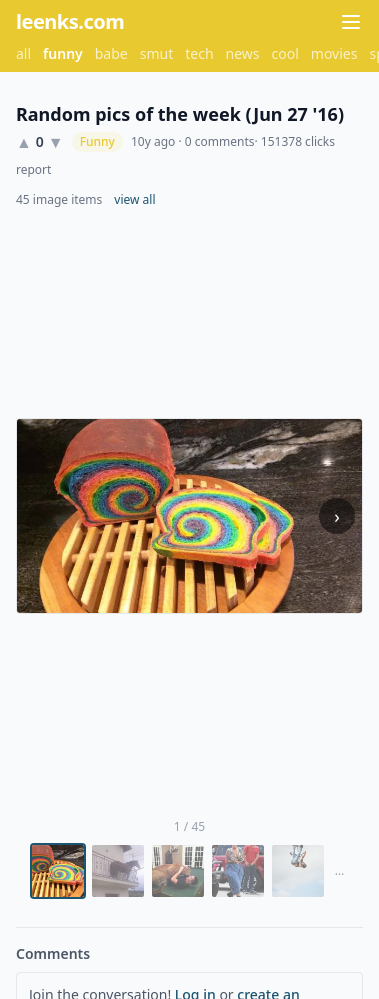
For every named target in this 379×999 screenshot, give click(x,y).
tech (199, 53)
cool (285, 53)
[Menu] (351, 22)
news (243, 53)
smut (157, 53)
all (23, 53)
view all (134, 200)
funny (63, 53)
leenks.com (70, 21)
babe (111, 53)
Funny (97, 141)
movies (334, 53)
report (33, 170)
